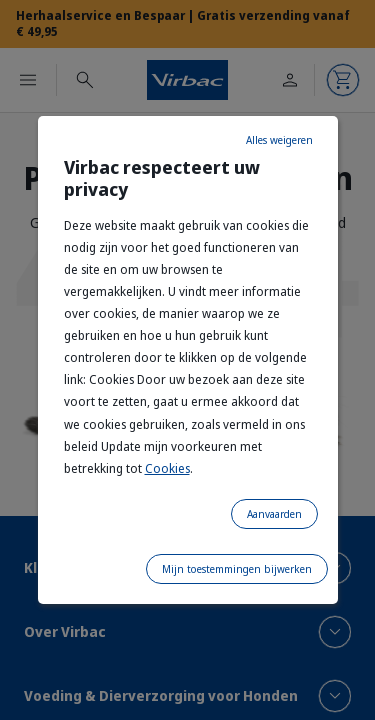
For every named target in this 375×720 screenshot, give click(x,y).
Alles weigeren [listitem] (279, 140)
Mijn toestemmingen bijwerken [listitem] (237, 569)
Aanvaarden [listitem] (274, 514)
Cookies (167, 468)
